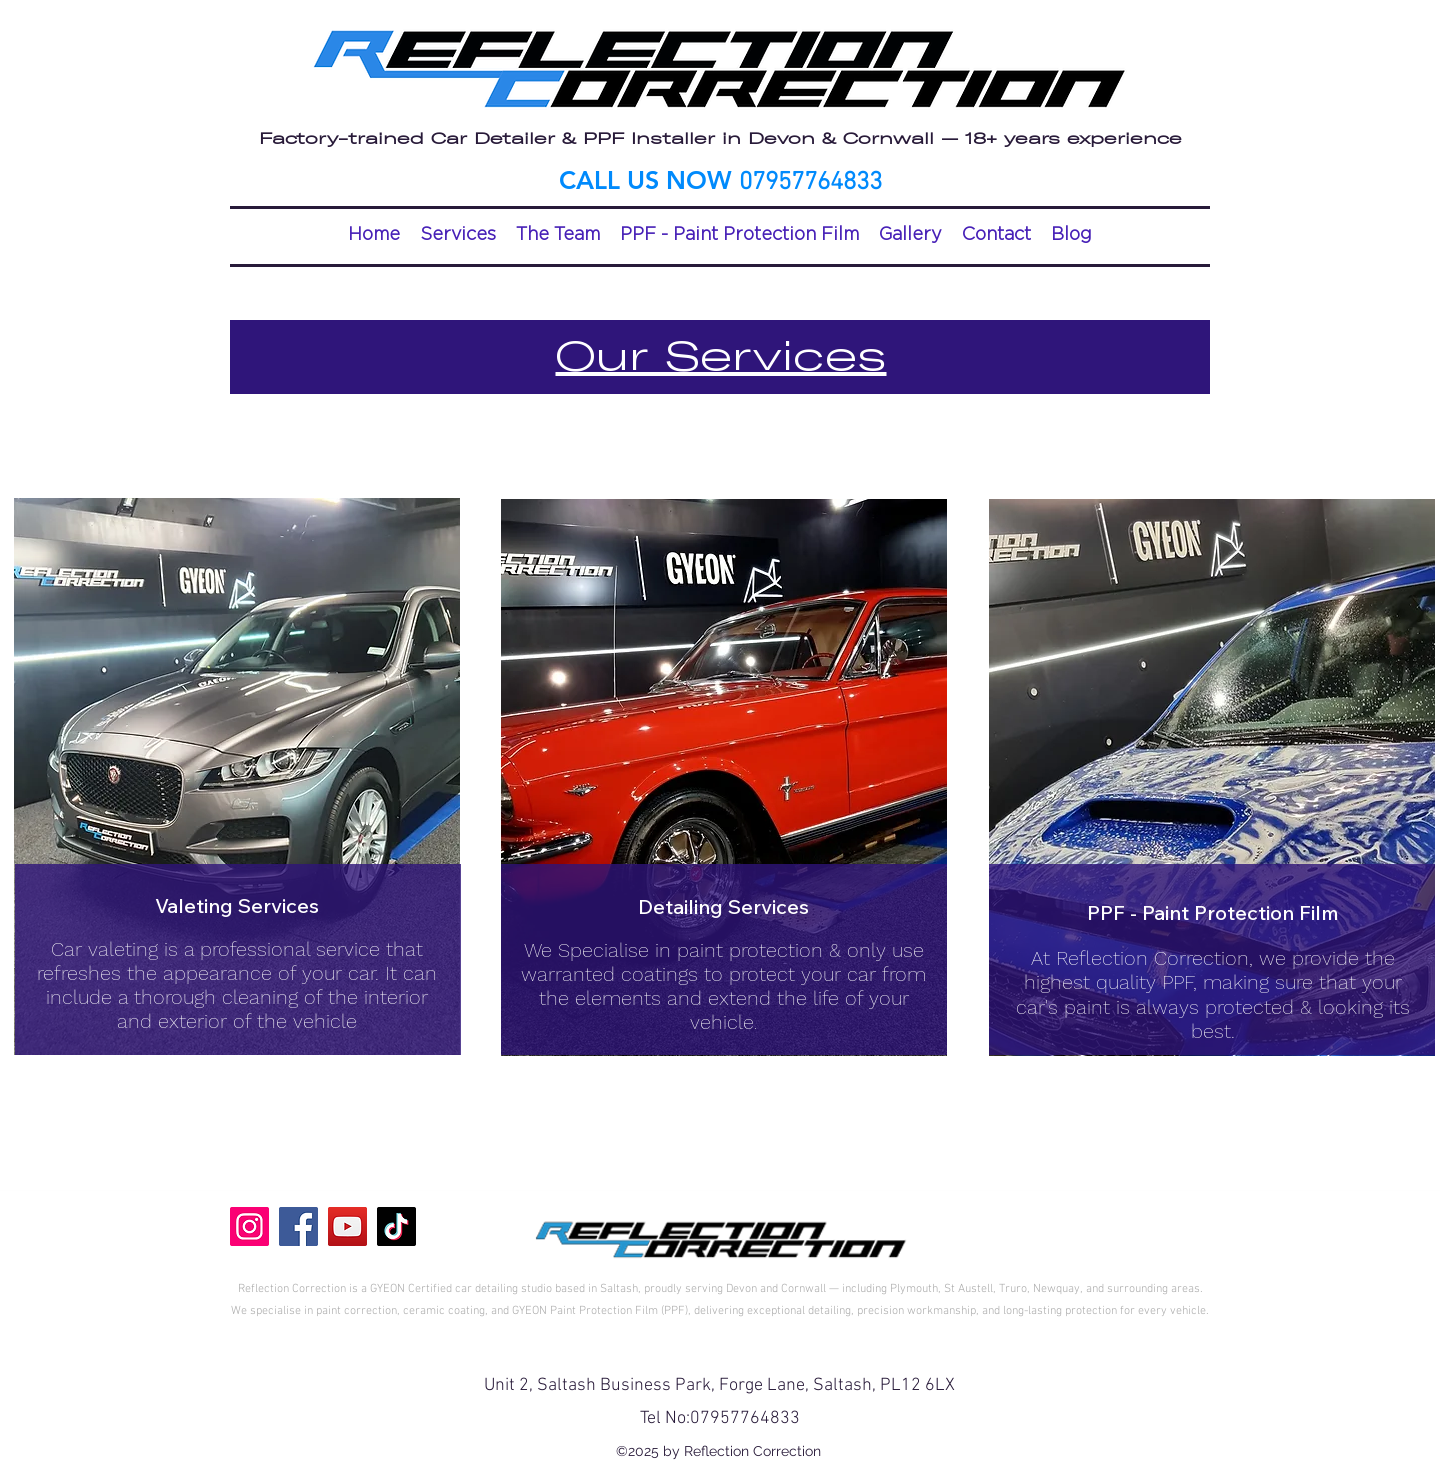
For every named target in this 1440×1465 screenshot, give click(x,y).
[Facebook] (298, 1226)
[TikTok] (396, 1226)
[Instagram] (249, 1226)
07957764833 (745, 1418)
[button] (458, 234)
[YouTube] (347, 1226)
